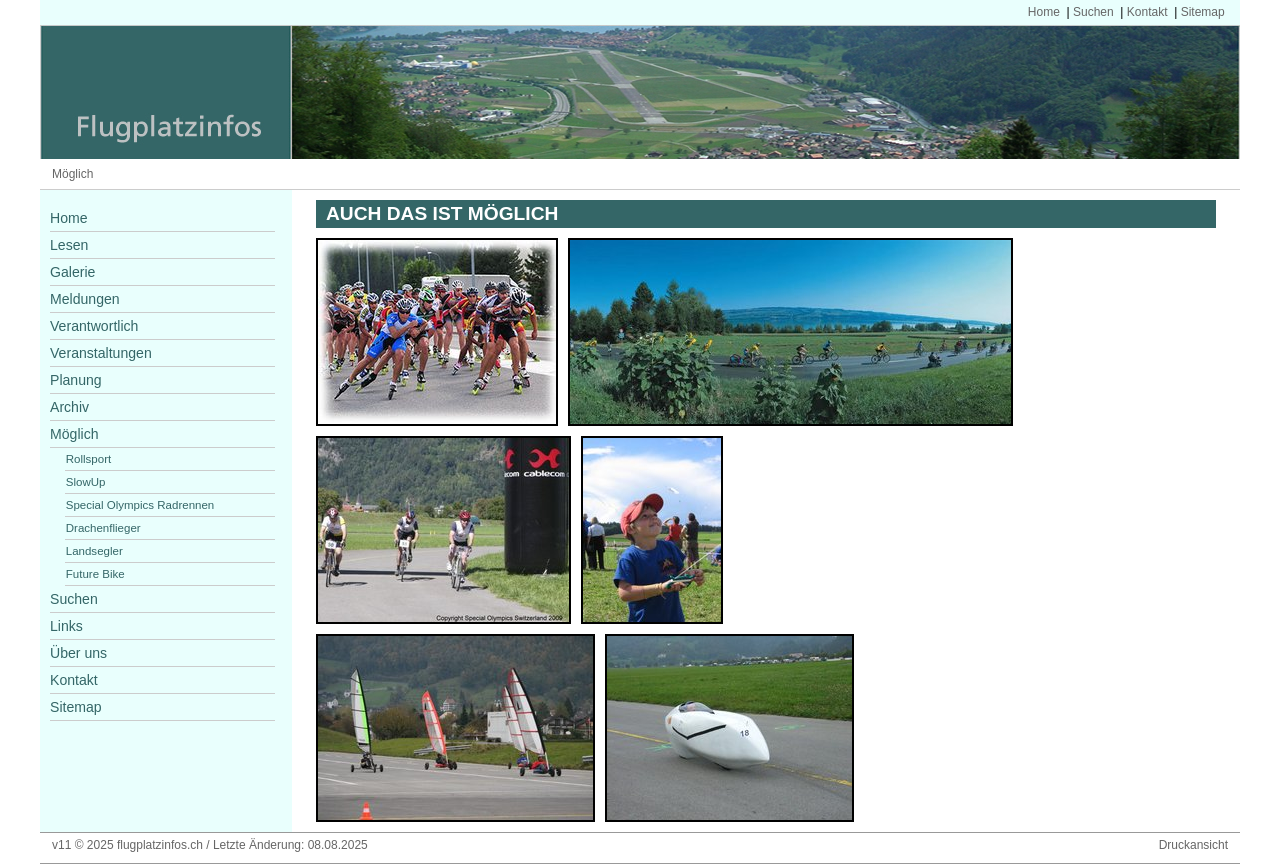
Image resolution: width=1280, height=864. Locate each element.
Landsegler (94, 551)
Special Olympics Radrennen (140, 505)
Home (1044, 12)
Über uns (78, 653)
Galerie (72, 272)
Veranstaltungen (101, 353)
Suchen (1093, 12)
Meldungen (85, 299)
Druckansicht (1193, 845)
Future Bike (95, 574)
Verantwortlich (94, 326)
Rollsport (88, 459)
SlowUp (86, 482)
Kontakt (1147, 12)
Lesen (69, 245)
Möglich (72, 174)
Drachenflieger (103, 528)
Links (66, 626)
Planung (76, 380)
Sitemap (1203, 12)
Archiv (69, 407)
